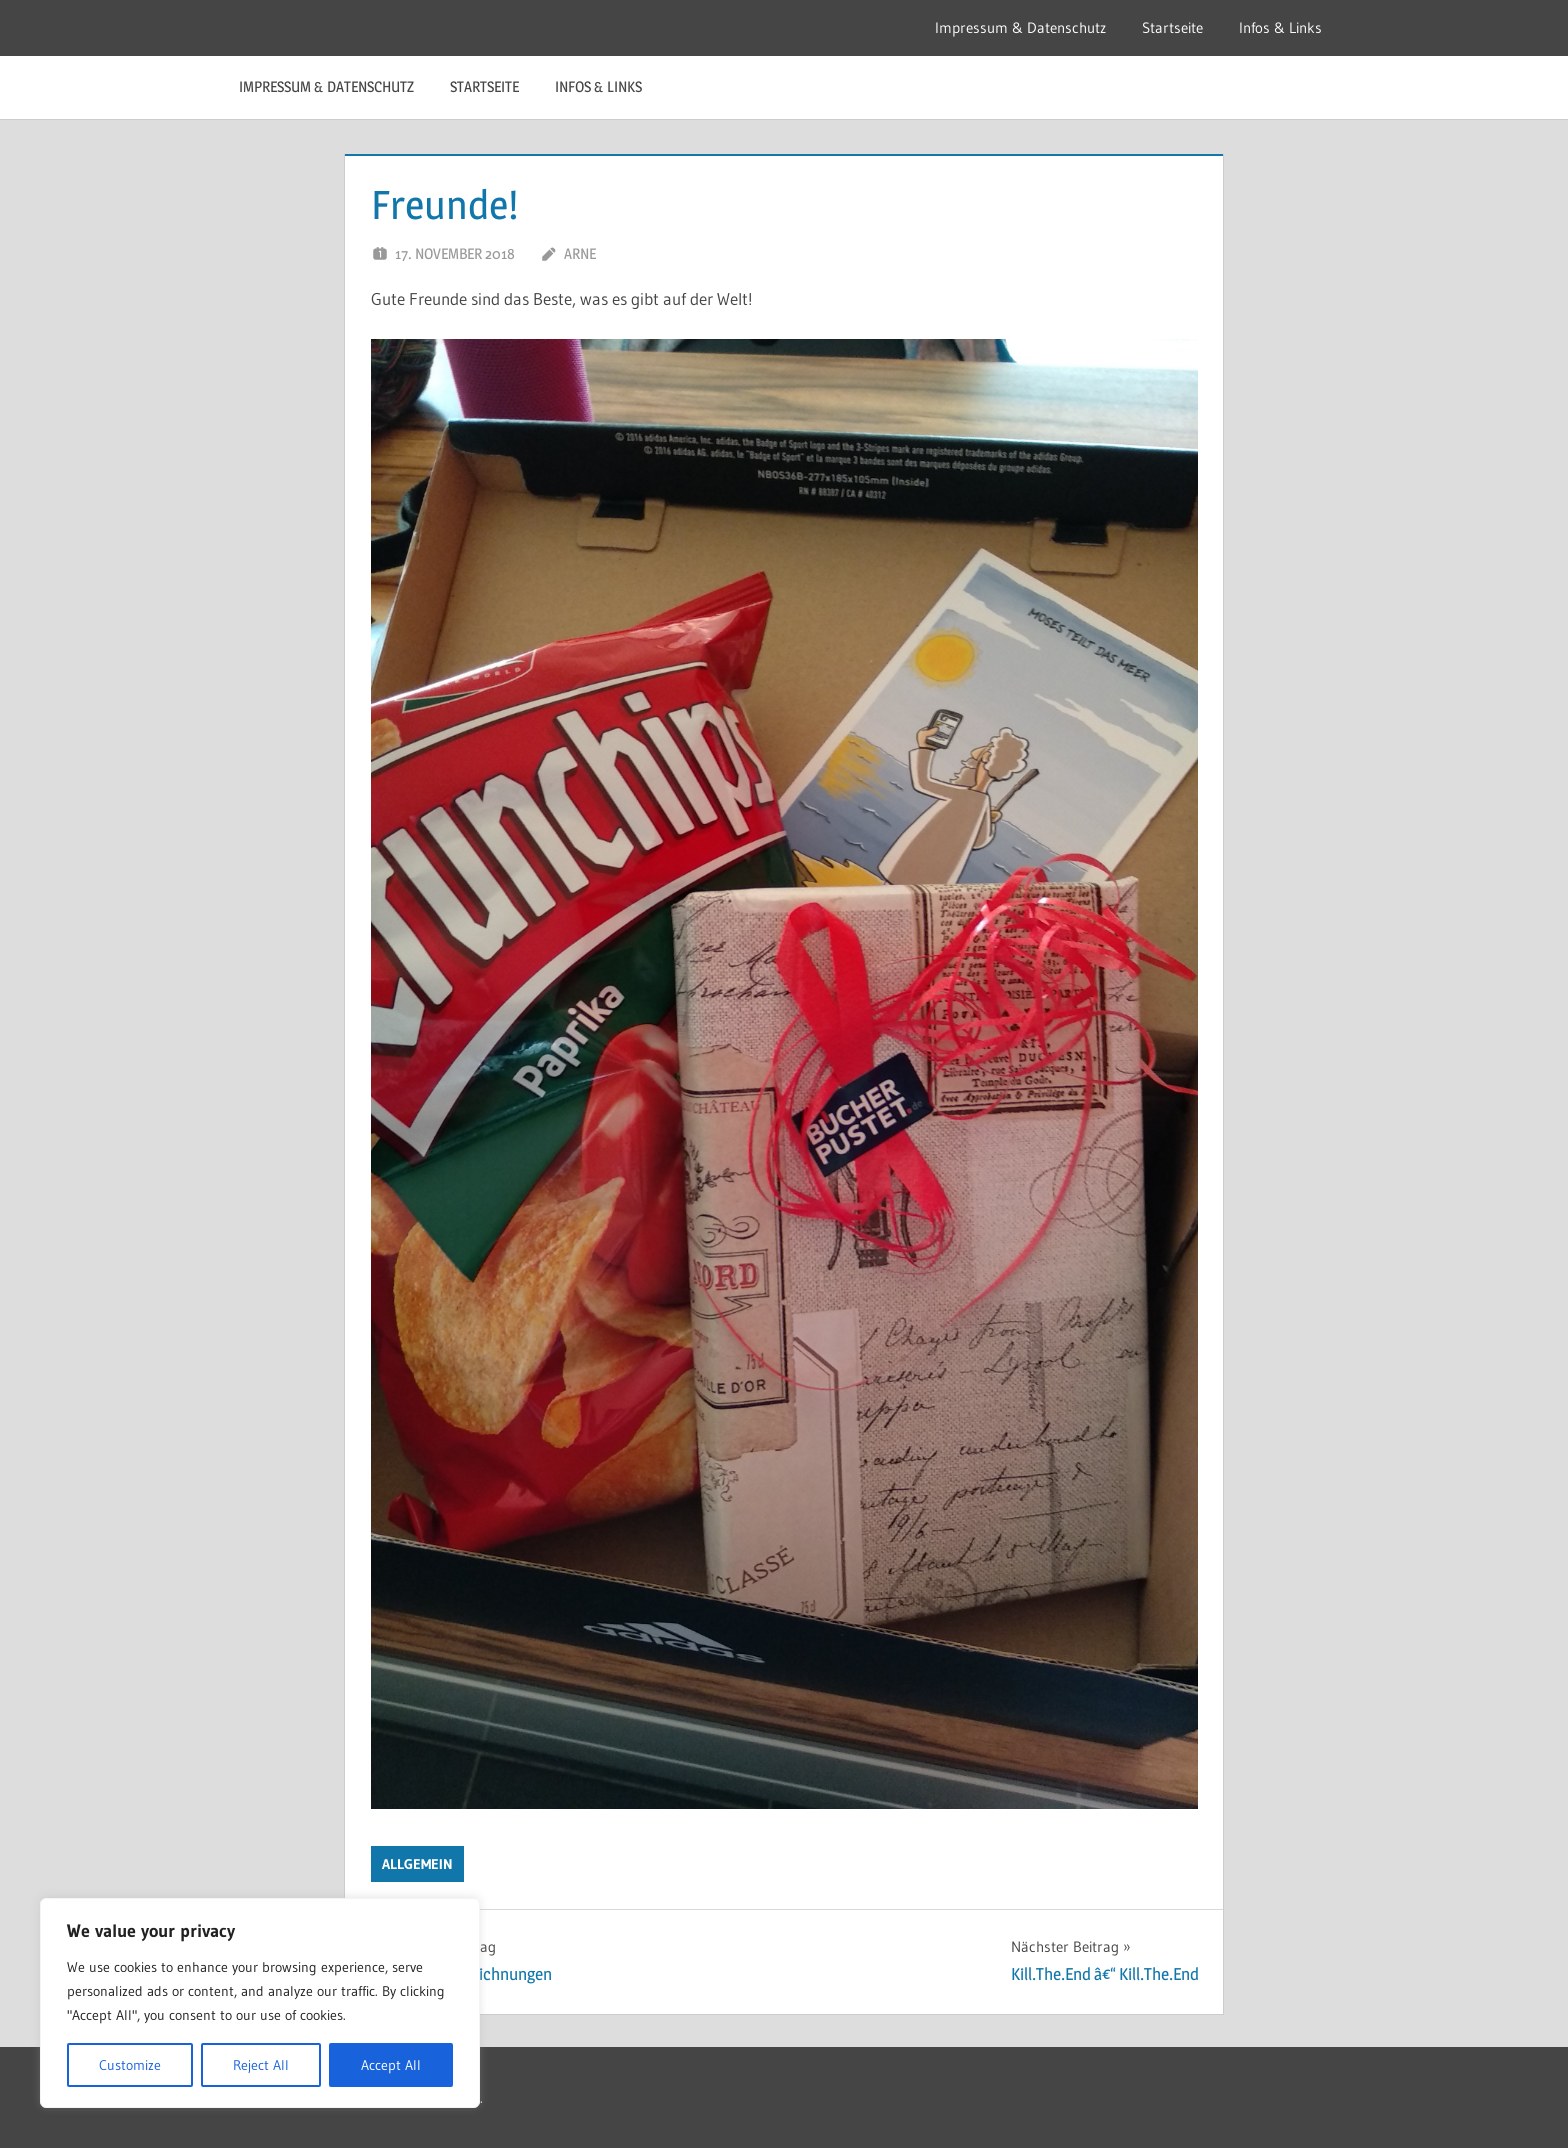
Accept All (391, 2065)
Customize (130, 2065)
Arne (580, 253)
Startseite (1172, 27)
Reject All (261, 2065)
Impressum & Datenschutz (1020, 27)
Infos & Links (1280, 27)
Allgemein (417, 1864)
